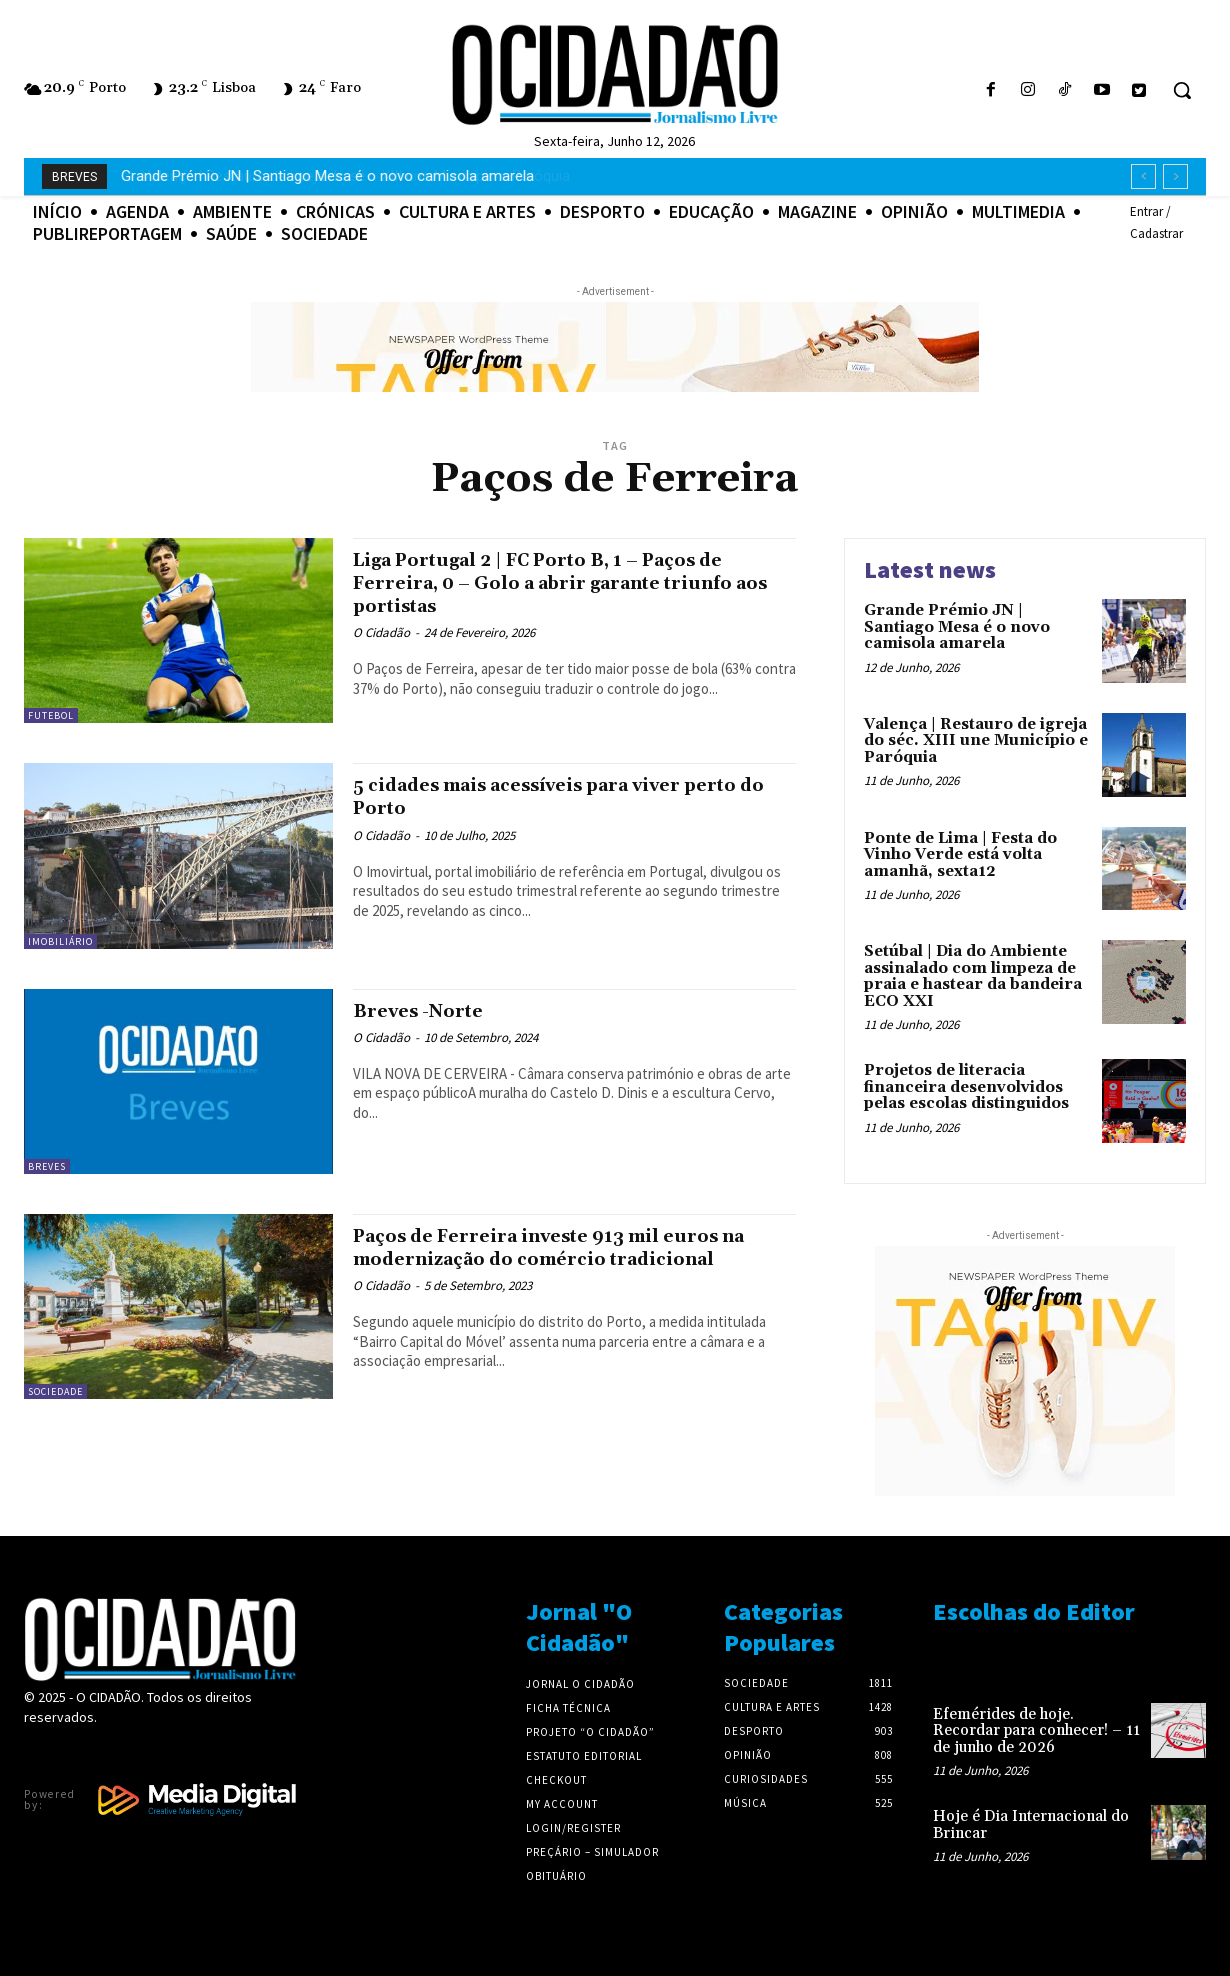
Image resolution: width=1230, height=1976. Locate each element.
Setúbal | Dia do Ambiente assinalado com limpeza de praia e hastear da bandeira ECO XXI (973, 976)
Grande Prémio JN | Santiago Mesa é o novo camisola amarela (957, 627)
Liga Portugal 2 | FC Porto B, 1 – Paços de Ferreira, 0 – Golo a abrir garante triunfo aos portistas (560, 583)
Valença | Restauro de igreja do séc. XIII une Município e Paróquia (336, 176)
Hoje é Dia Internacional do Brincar (1031, 1825)
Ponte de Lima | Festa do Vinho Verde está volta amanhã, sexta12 (960, 855)
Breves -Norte (427, 1011)
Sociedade (55, 1391)
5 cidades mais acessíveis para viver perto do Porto (548, 796)
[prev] (1143, 176)
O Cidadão (381, 632)
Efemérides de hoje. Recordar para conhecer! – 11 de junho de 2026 (1036, 1731)
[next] (1175, 176)
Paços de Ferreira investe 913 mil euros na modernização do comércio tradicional (566, 1259)
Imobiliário (60, 941)
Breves (47, 1166)
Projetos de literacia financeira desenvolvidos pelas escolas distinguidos (966, 1087)
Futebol (51, 715)
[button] (1182, 90)
